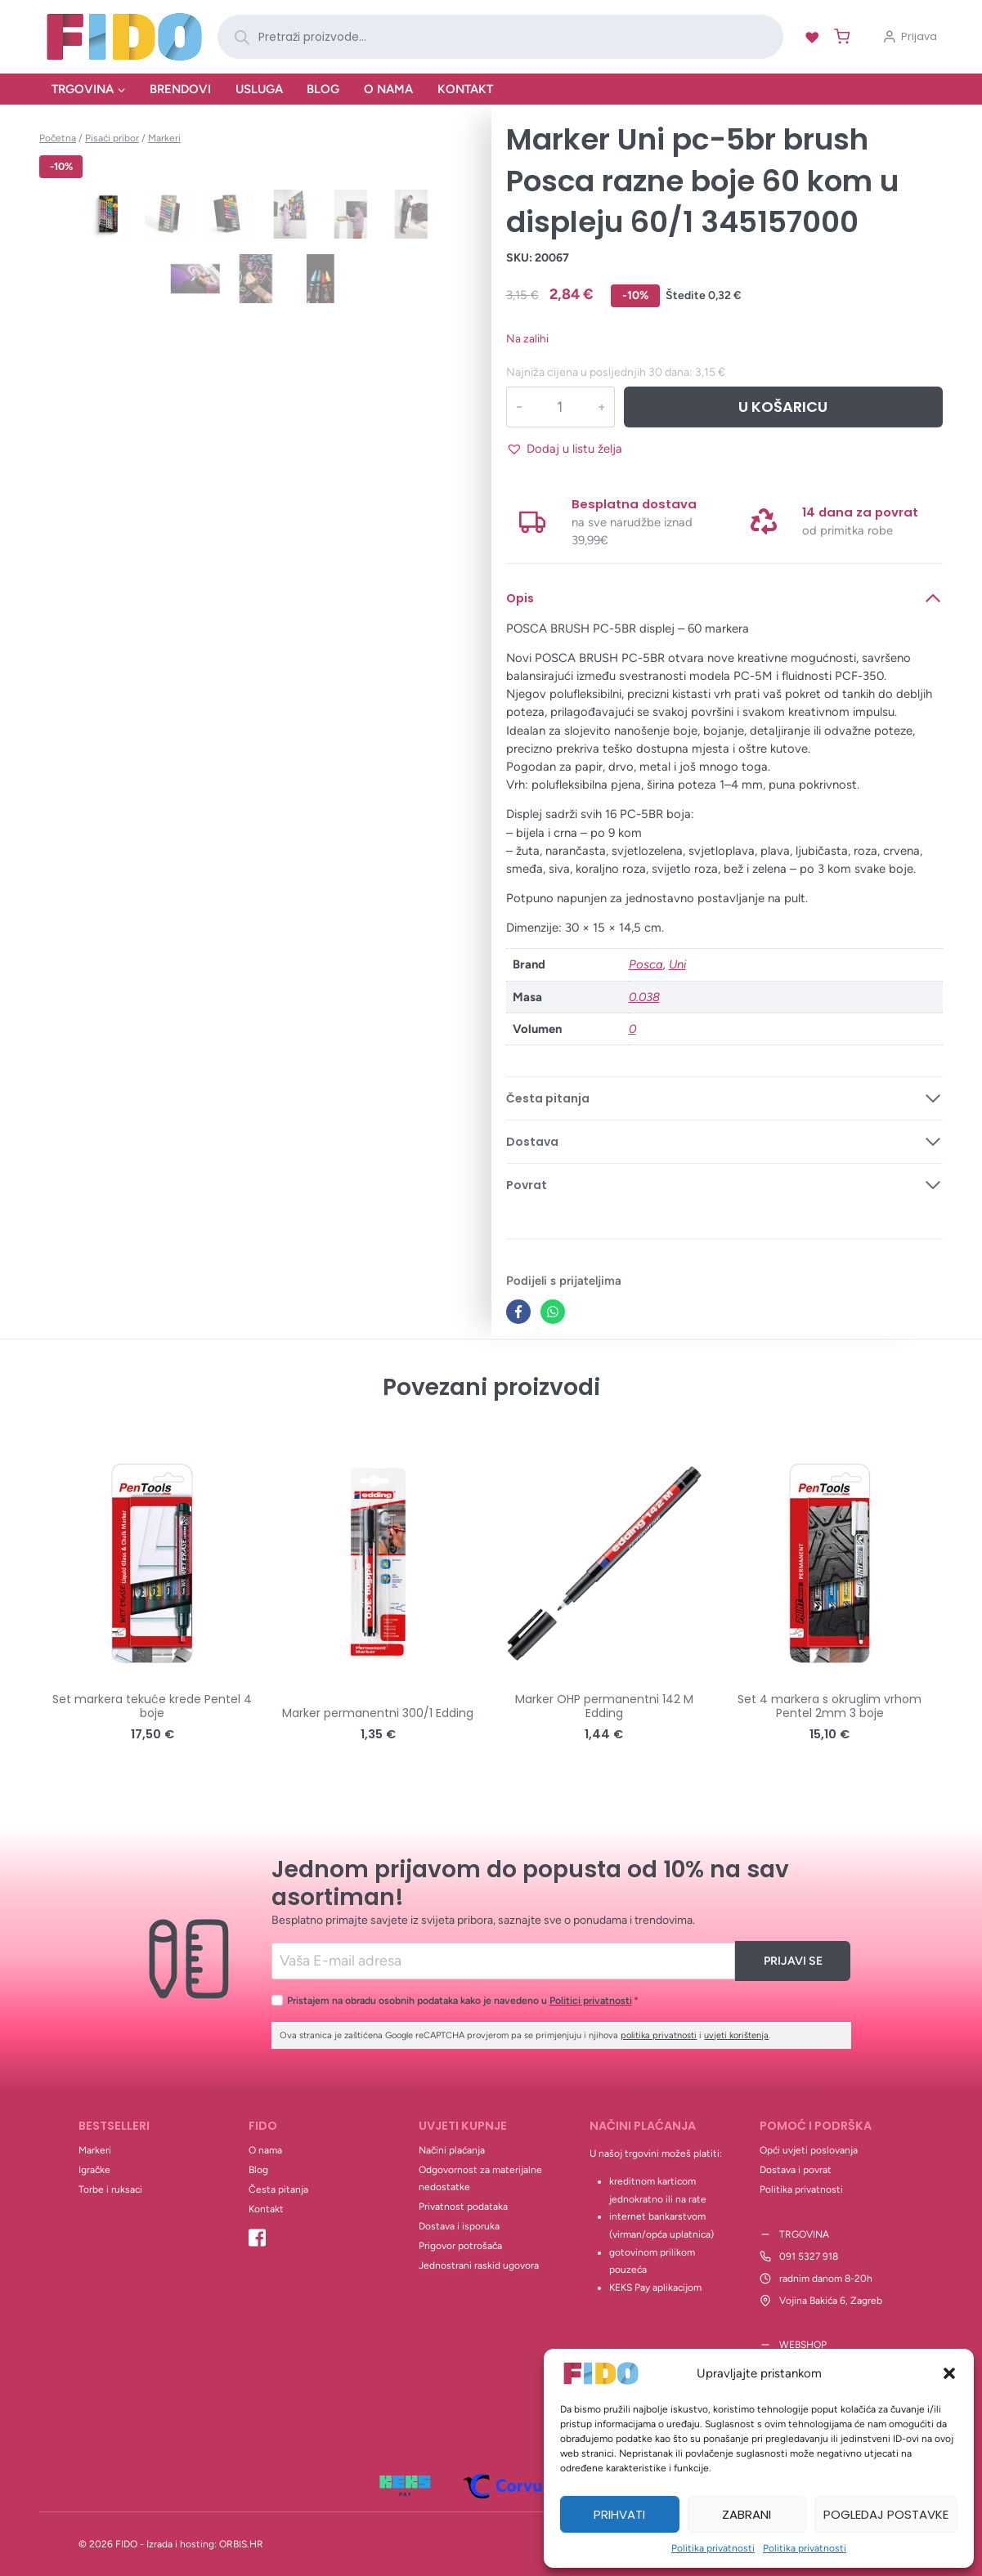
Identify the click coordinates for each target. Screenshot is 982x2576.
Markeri (94, 2150)
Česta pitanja (278, 2189)
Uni (677, 964)
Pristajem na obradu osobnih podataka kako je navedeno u (463, 2000)
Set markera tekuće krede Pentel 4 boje (152, 1706)
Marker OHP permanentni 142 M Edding (604, 1706)
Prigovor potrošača (460, 2246)
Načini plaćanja (452, 2150)
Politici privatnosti (590, 2000)
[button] (949, 2373)
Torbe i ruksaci (110, 2189)
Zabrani (746, 2514)
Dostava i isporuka (459, 2226)
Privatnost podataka (463, 2206)
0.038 (644, 997)
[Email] (503, 1961)
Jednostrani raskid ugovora (479, 2265)
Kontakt (465, 89)
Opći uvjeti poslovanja (809, 2150)
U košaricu (782, 406)
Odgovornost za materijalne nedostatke (480, 2179)
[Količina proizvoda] (560, 407)
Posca (646, 964)
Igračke (94, 2170)
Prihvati (619, 2514)
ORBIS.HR (241, 2544)
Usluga (259, 89)
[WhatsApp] (552, 1311)
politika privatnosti (659, 2035)
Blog (323, 89)
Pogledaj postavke (885, 2514)
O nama (388, 89)
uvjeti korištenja (736, 2035)
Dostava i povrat (796, 2170)
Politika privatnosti (713, 2548)
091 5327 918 (808, 2256)
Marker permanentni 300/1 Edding (377, 1713)
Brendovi (180, 89)
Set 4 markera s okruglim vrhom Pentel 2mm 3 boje (829, 1706)
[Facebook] (518, 1311)
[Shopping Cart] (838, 36)
